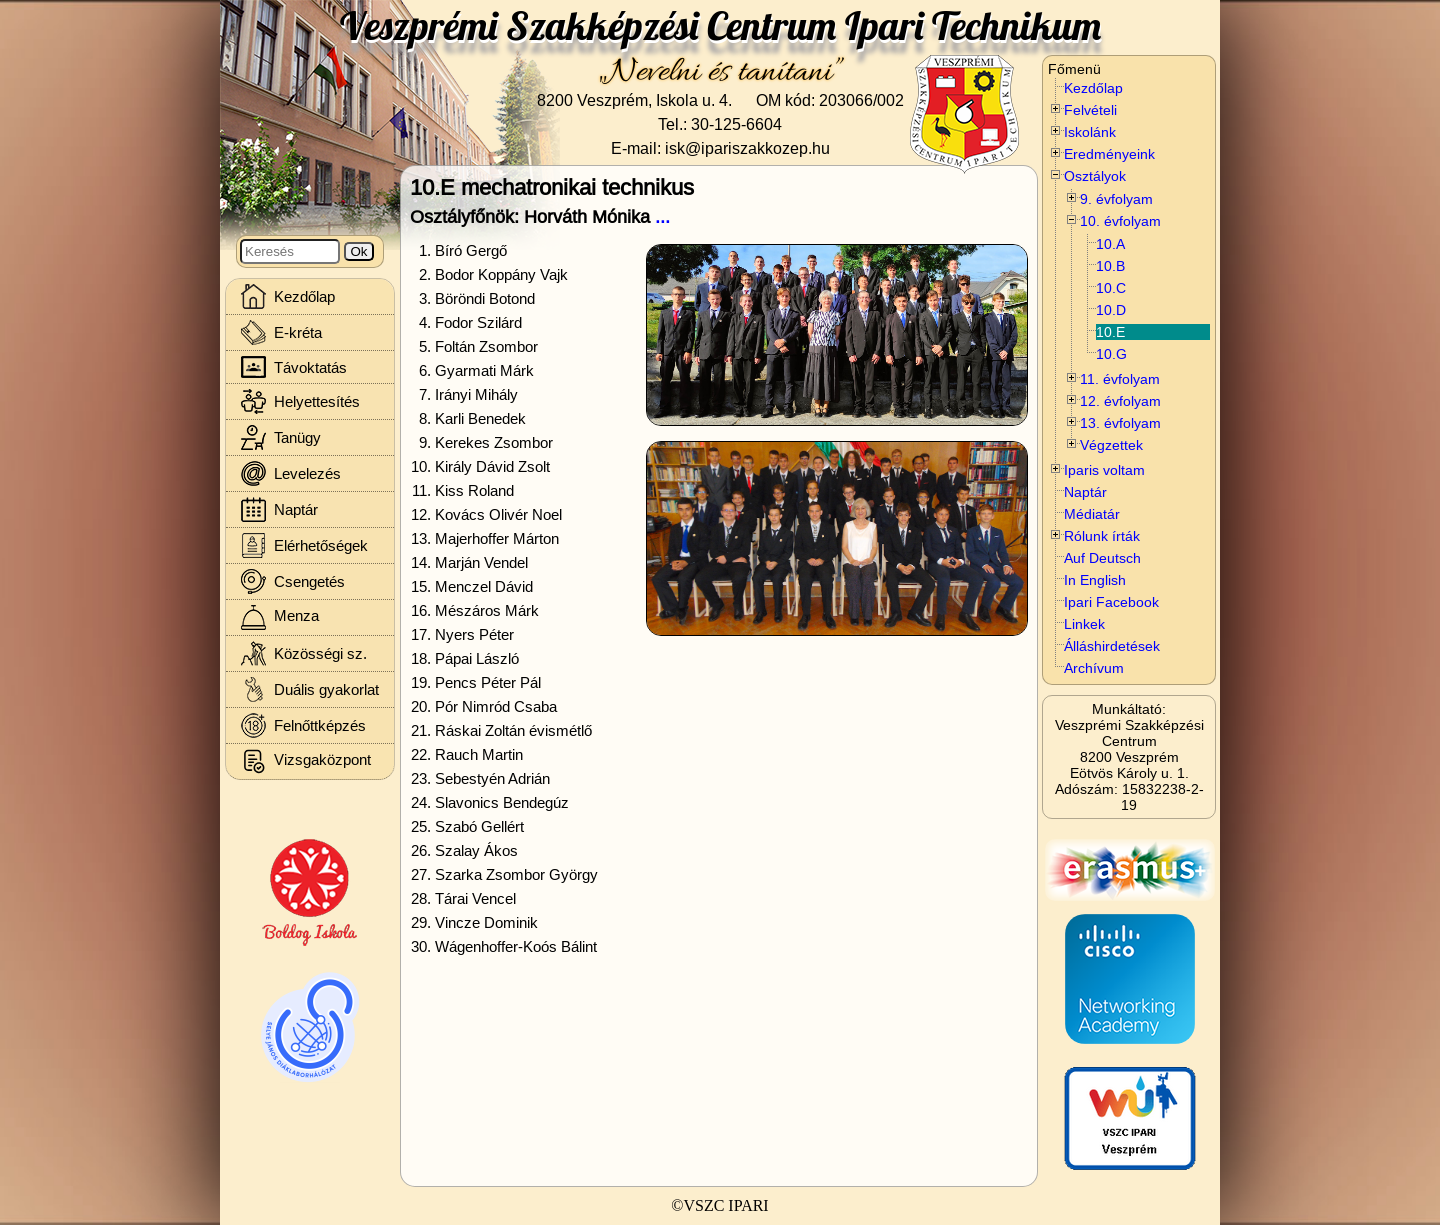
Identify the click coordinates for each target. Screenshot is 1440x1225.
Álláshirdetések (1112, 646)
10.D (1111, 310)
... (662, 216)
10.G (1111, 354)
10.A (1110, 244)
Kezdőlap (1093, 88)
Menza (280, 617)
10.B (1110, 266)
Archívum (1094, 668)
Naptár (1085, 492)
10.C (1111, 288)
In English (1095, 580)
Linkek (1084, 624)
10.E (1110, 332)
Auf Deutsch (1102, 558)
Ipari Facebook (1111, 602)
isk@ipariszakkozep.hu (747, 148)
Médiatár (1092, 514)
